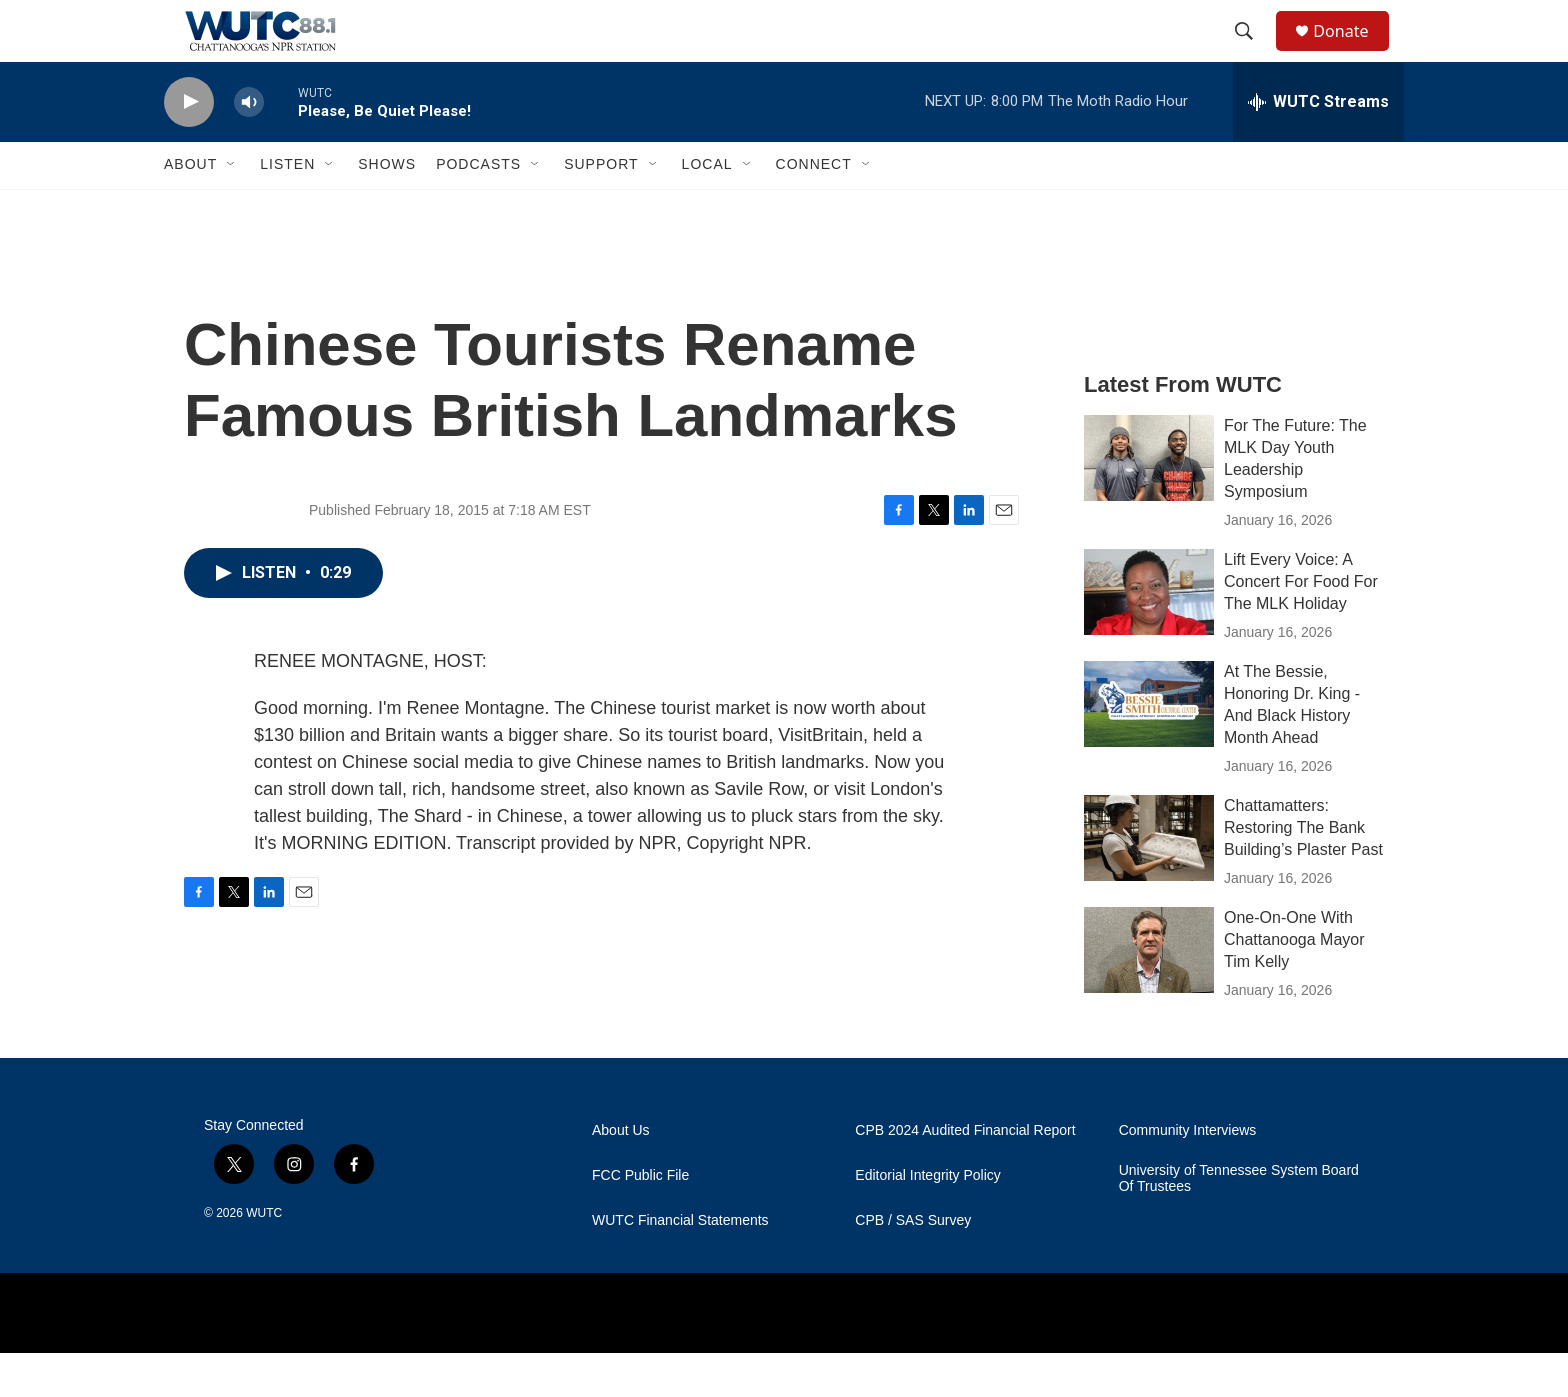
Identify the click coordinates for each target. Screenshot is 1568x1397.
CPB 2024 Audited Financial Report (965, 1174)
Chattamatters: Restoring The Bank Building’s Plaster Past (1303, 870)
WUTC (264, 1257)
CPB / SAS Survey (913, 1264)
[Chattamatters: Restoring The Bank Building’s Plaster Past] (1149, 881)
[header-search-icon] (1253, 53)
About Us (621, 1174)
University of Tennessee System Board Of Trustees (1239, 1222)
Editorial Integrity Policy (928, 1219)
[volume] (249, 145)
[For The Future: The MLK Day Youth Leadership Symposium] (1149, 501)
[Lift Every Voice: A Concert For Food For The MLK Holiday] (1149, 635)
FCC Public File (640, 1219)
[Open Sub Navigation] (232, 208)
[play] (189, 145)
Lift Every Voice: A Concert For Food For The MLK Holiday (1301, 624)
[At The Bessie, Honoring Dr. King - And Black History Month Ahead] (1149, 747)
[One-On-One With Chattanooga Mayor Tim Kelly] (1149, 993)
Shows (387, 208)
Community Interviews (1188, 1174)
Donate (1353, 52)
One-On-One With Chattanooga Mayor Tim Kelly (1294, 982)
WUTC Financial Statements (680, 1264)
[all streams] (1318, 145)
